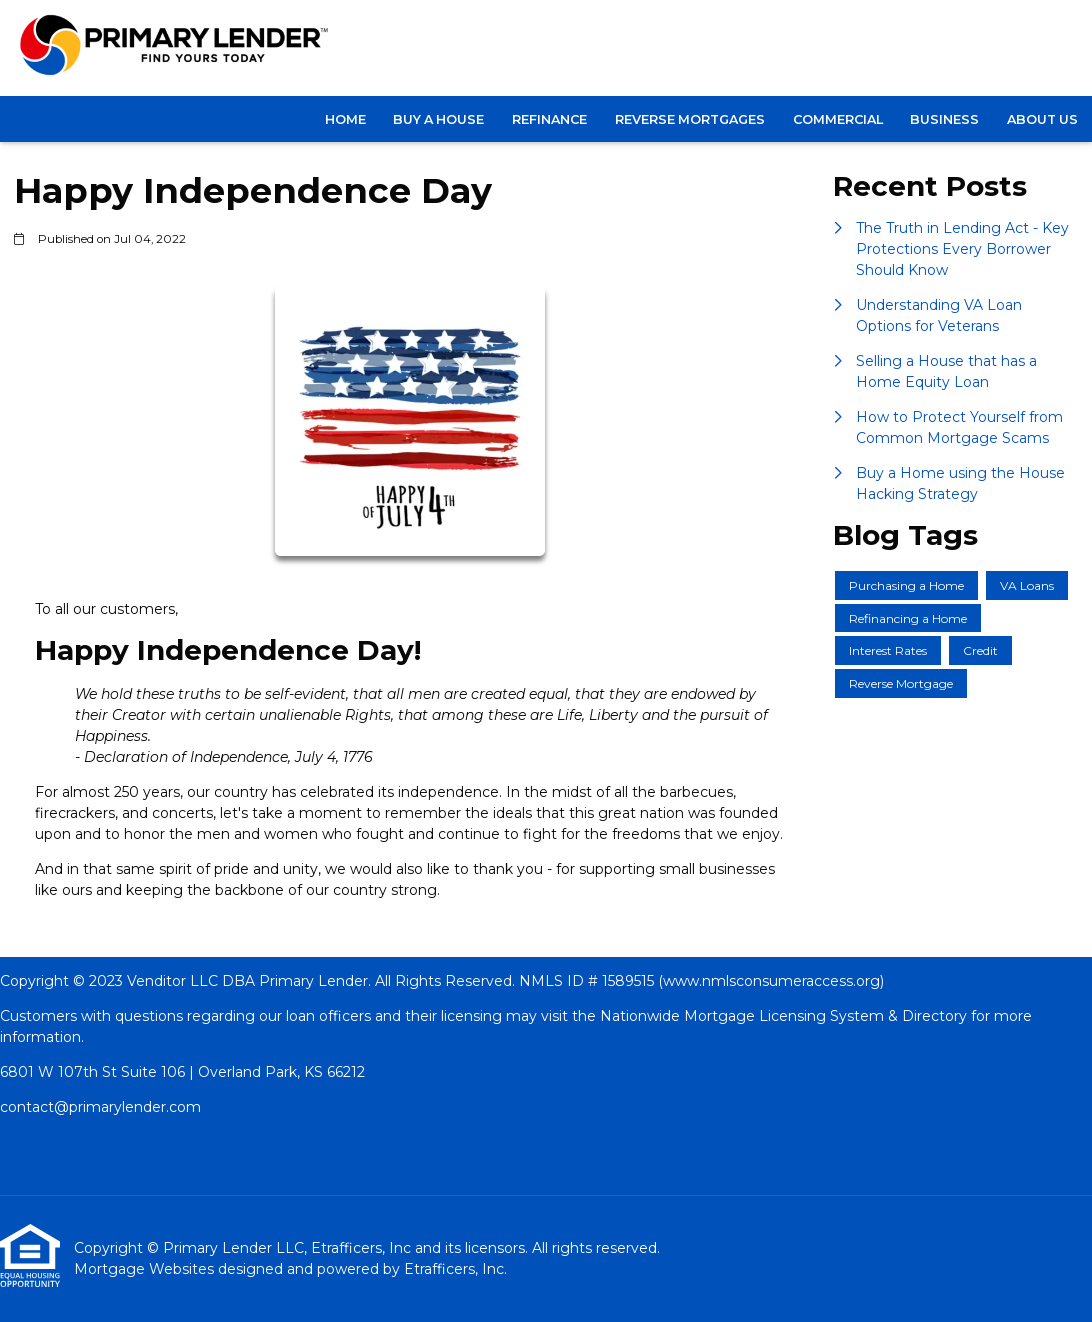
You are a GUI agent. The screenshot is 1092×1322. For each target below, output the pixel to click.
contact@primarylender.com (100, 1107)
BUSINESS (944, 119)
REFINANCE (549, 119)
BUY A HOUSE (438, 119)
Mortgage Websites (146, 1269)
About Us (1042, 119)
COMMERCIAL (838, 119)
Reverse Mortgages (690, 119)
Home (345, 119)
